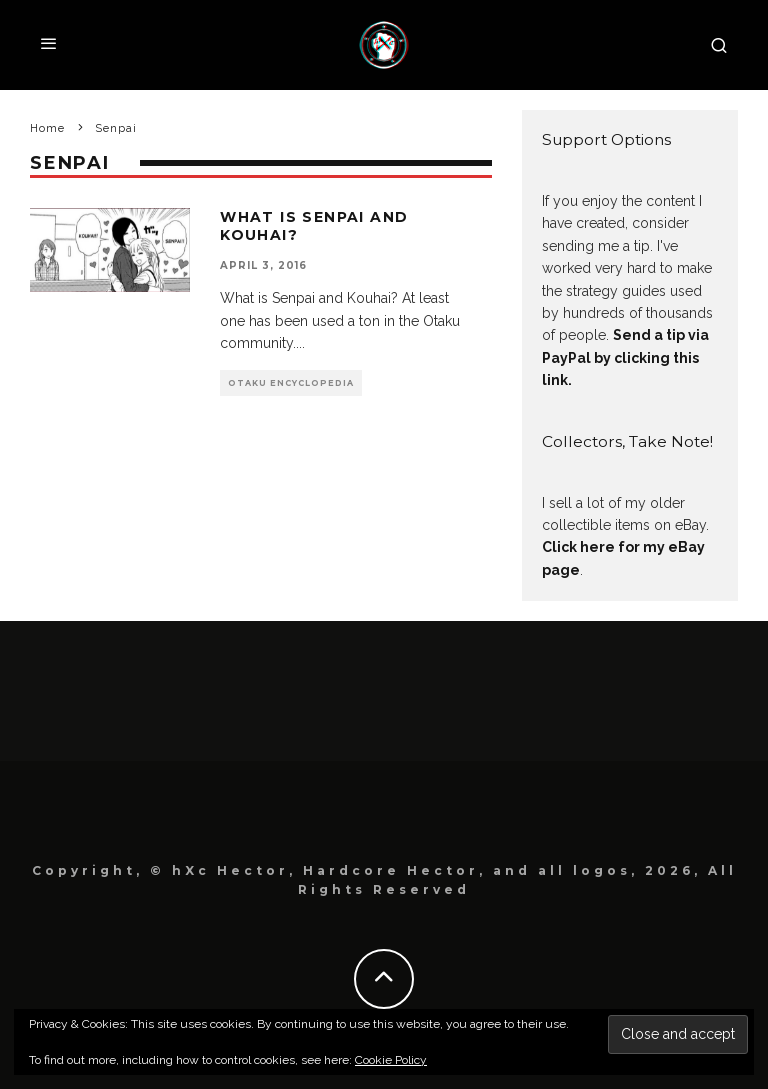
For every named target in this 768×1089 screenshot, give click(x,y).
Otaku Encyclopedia (291, 383)
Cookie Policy (391, 1060)
